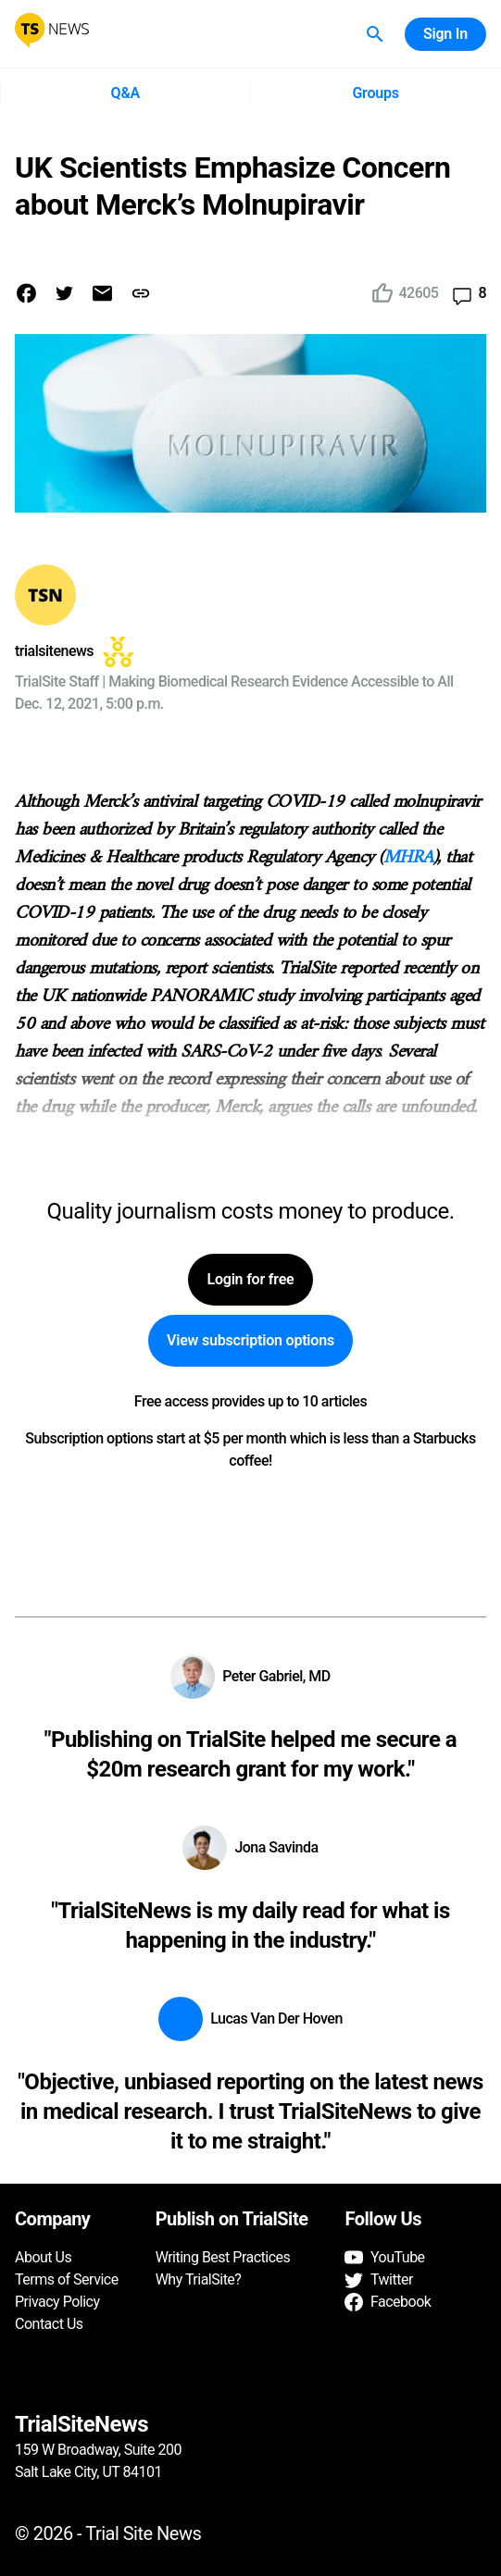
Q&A (125, 93)
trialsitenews (54, 651)
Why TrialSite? (199, 2279)
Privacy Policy (57, 2301)
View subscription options (250, 1341)
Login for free (250, 1280)
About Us (43, 2257)
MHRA (408, 858)
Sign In (445, 34)
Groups (376, 93)
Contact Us (49, 2324)
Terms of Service (67, 2279)
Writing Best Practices (223, 2257)
